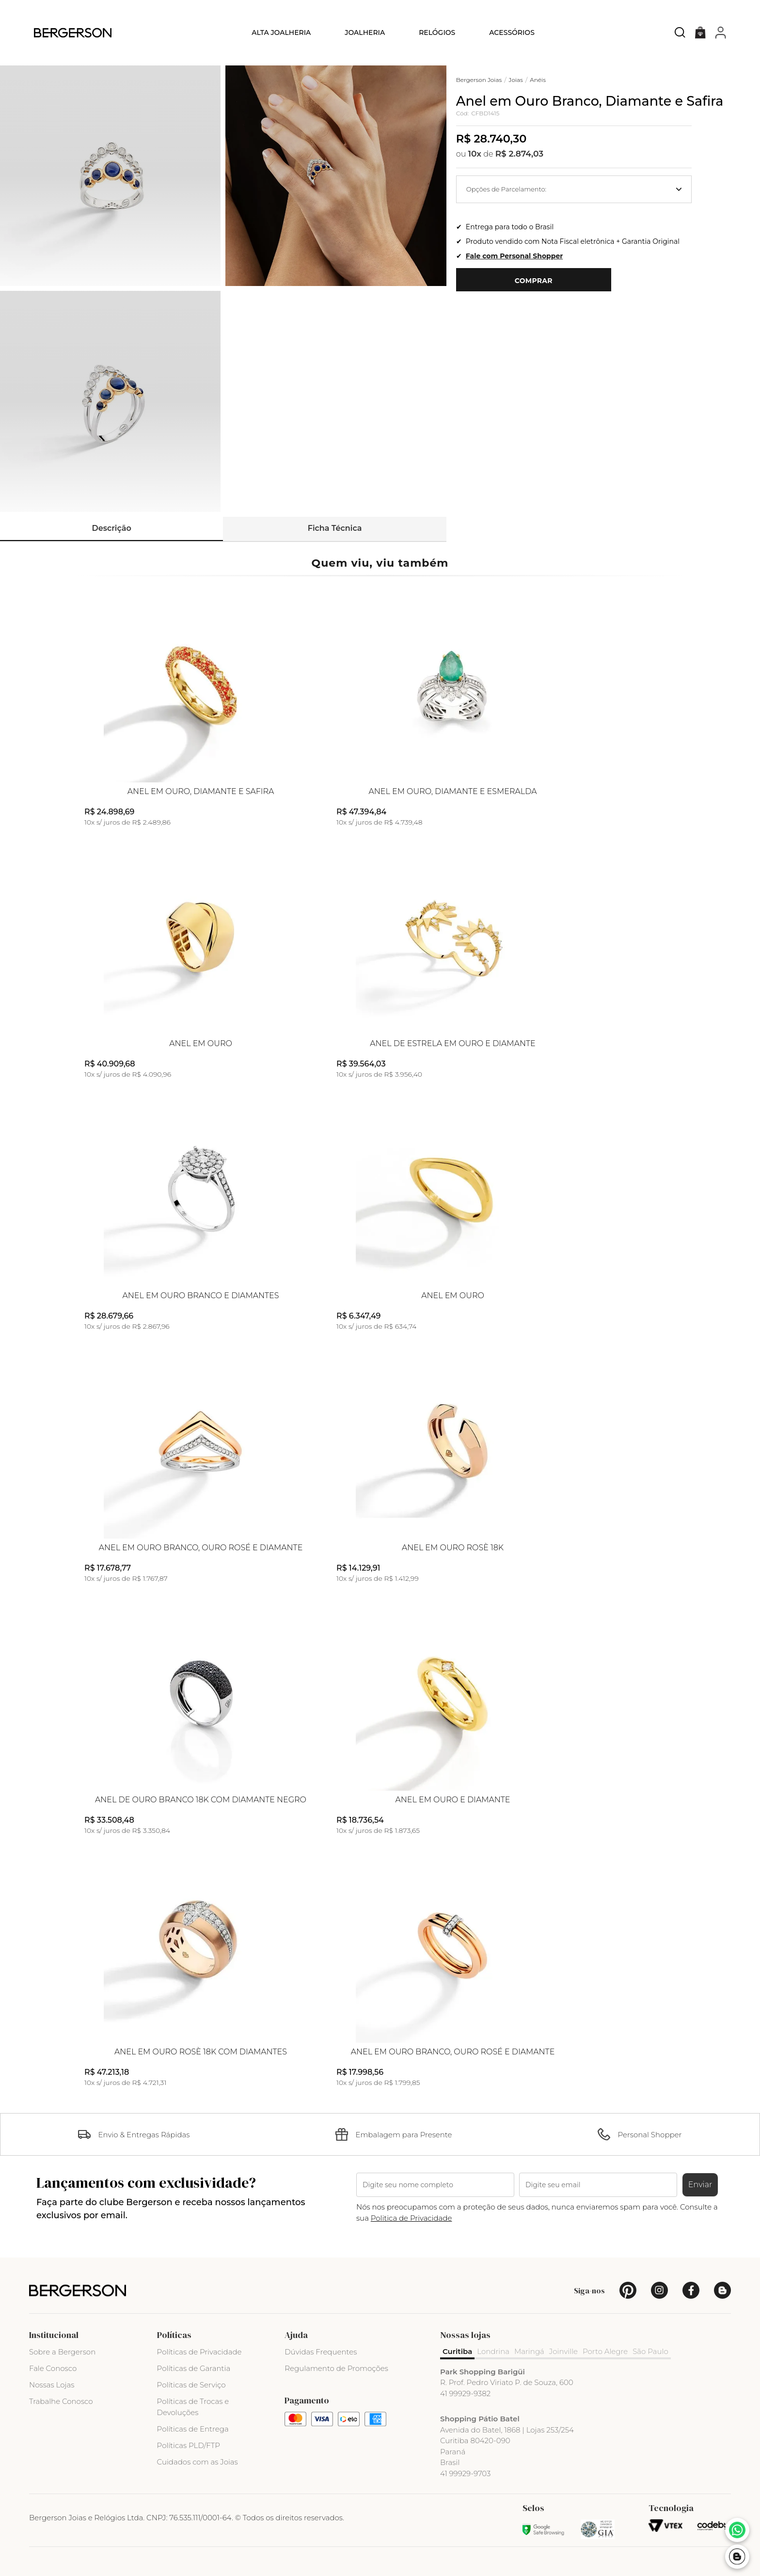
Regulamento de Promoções (336, 2368)
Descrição (111, 528)
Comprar (534, 280)
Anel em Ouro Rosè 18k (453, 1547)
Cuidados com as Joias (197, 2461)
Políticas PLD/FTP (188, 2445)
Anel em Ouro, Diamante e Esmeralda (452, 791)
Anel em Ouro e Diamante (452, 1800)
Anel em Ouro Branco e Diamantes (201, 1295)
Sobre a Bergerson (62, 2351)
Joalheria (365, 32)
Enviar (700, 2184)
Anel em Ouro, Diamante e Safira (200, 791)
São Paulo (650, 2351)
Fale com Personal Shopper (514, 256)
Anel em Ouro (200, 1043)
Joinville (563, 2351)
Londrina (493, 2351)
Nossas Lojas (51, 2384)
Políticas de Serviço (191, 2384)
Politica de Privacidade (411, 2218)
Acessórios (512, 32)
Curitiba (457, 2351)
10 (475, 154)
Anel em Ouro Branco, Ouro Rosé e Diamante (201, 1547)
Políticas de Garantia (194, 2368)
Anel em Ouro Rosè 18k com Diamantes (200, 2052)
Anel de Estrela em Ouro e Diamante (452, 1043)
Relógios (437, 32)
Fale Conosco (53, 2368)
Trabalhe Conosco (61, 2401)
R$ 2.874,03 (519, 154)
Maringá (529, 2351)
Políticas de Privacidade (199, 2351)
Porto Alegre (605, 2351)
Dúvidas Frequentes (321, 2351)
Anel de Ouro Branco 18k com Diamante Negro (200, 1800)
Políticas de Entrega (193, 2428)
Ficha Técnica (335, 528)
